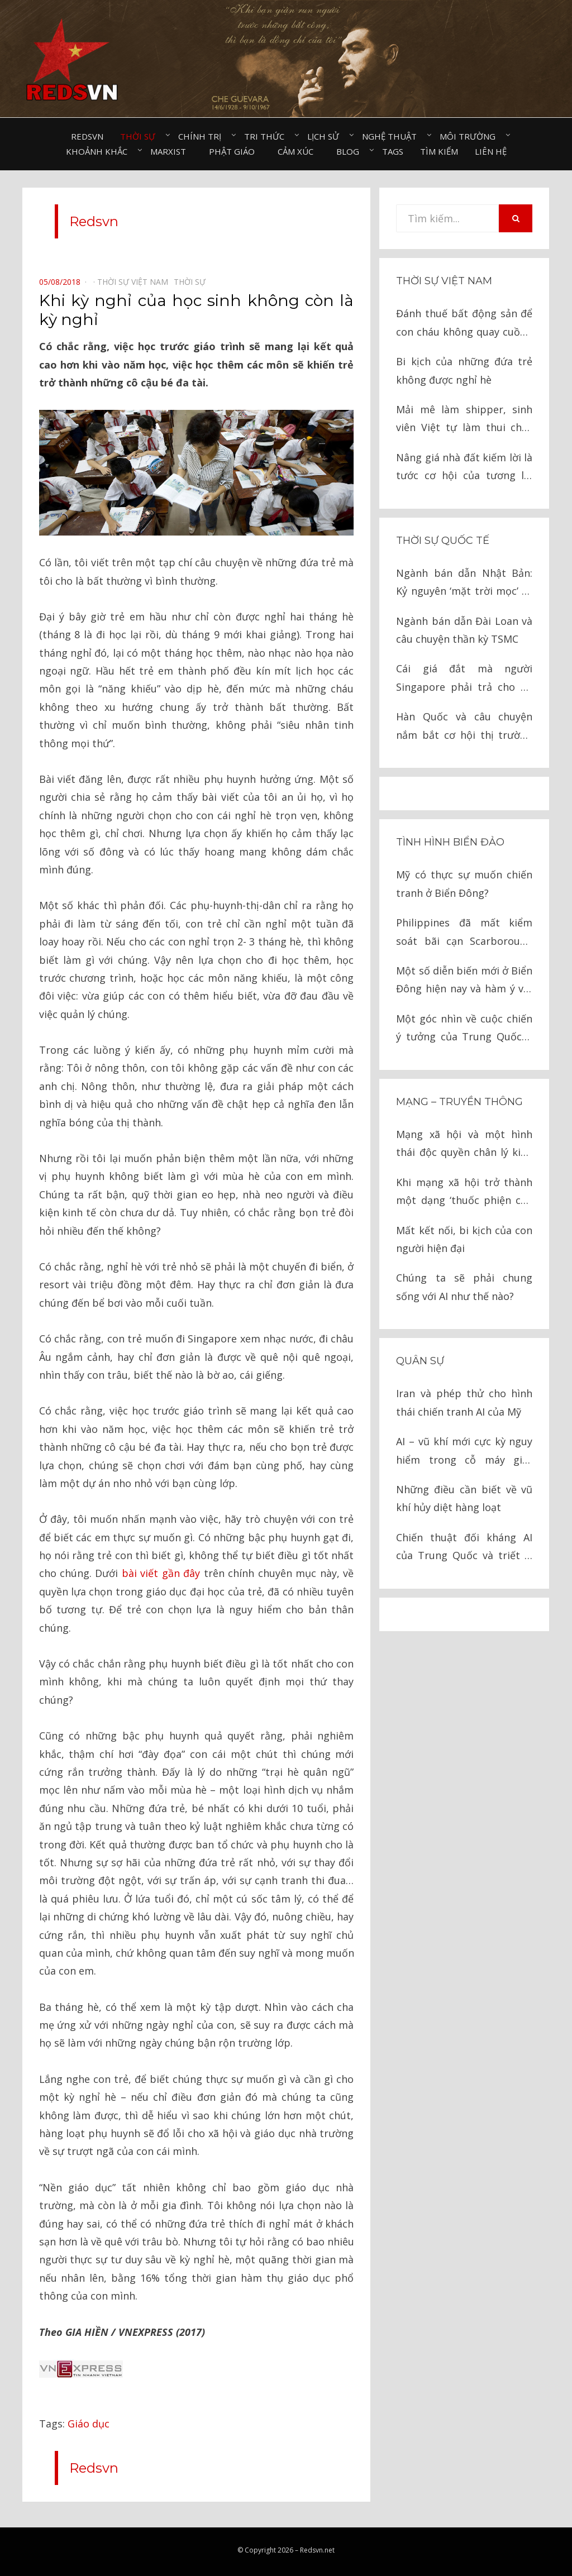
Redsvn (87, 136)
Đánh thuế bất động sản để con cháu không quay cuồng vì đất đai (464, 324)
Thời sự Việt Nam (444, 281)
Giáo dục (88, 2423)
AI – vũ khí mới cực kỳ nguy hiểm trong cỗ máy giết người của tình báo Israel (464, 1452)
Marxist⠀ (171, 151)
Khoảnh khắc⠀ (100, 151)
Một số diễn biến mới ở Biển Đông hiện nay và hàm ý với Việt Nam (464, 981)
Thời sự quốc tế (442, 540)
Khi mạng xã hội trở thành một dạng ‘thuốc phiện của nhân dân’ (464, 1192)
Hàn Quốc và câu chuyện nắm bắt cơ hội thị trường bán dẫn (464, 727)
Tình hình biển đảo (450, 842)
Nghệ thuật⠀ (392, 136)
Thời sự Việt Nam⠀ (135, 281)
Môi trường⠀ (471, 136)
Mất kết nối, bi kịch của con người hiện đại (464, 1239)
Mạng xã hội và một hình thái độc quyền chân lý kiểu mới (464, 1144)
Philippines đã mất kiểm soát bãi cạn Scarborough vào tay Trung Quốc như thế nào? (464, 933)
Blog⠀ (350, 151)
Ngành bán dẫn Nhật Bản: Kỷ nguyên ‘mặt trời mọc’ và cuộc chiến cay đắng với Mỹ (464, 583)
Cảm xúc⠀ (299, 151)
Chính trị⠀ (202, 136)
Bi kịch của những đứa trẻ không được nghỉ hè (464, 370)
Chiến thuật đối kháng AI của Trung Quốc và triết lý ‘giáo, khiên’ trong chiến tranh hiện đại (464, 1548)
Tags (392, 151)
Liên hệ (491, 151)
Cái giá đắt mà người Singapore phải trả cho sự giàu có (464, 679)
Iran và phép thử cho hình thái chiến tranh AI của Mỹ (464, 1402)
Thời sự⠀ (140, 136)
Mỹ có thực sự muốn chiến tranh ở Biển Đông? (464, 883)
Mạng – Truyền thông (459, 1102)
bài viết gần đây (161, 1573)
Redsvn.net (317, 2550)
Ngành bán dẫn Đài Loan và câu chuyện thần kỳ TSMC (464, 630)
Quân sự (420, 1361)
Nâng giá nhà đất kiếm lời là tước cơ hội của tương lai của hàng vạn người (464, 468)
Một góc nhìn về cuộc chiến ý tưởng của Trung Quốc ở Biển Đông (464, 1029)
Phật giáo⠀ (235, 151)
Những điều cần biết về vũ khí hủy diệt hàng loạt (464, 1498)
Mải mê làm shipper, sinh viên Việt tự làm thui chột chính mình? (464, 420)
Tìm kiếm (439, 151)
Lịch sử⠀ (326, 136)
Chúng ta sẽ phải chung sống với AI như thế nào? (464, 1286)
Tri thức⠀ (267, 136)
